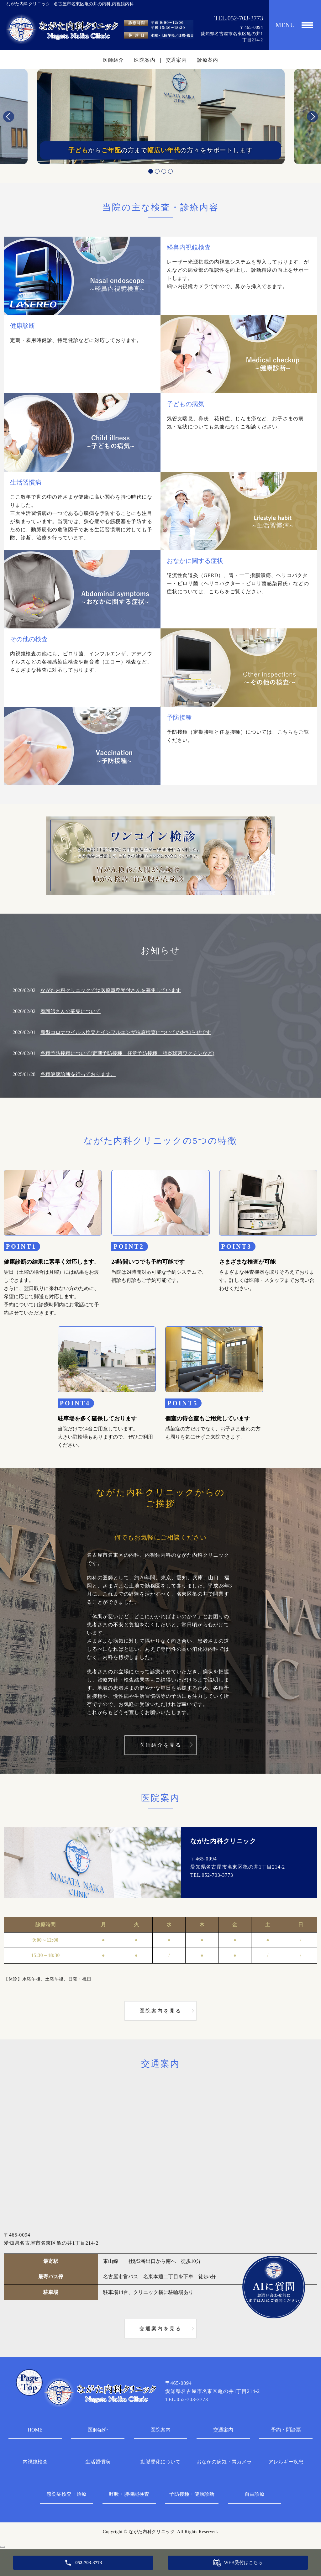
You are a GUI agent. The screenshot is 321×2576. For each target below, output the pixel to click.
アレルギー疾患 (285, 2461)
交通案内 (176, 60)
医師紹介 (113, 60)
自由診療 (255, 2494)
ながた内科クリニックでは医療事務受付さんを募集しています (110, 990)
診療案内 (207, 60)
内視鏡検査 (35, 2461)
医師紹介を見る (160, 1745)
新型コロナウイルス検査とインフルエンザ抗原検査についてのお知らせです (125, 1032)
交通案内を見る (160, 2328)
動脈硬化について (160, 2461)
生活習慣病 (97, 2461)
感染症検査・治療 (66, 2494)
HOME (35, 2429)
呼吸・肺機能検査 (129, 2494)
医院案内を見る (160, 2010)
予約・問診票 (286, 2429)
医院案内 (144, 60)
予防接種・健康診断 (191, 2494)
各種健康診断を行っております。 (78, 1074)
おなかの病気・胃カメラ (223, 2461)
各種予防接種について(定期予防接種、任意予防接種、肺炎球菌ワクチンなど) (127, 1053)
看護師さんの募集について (70, 1011)
